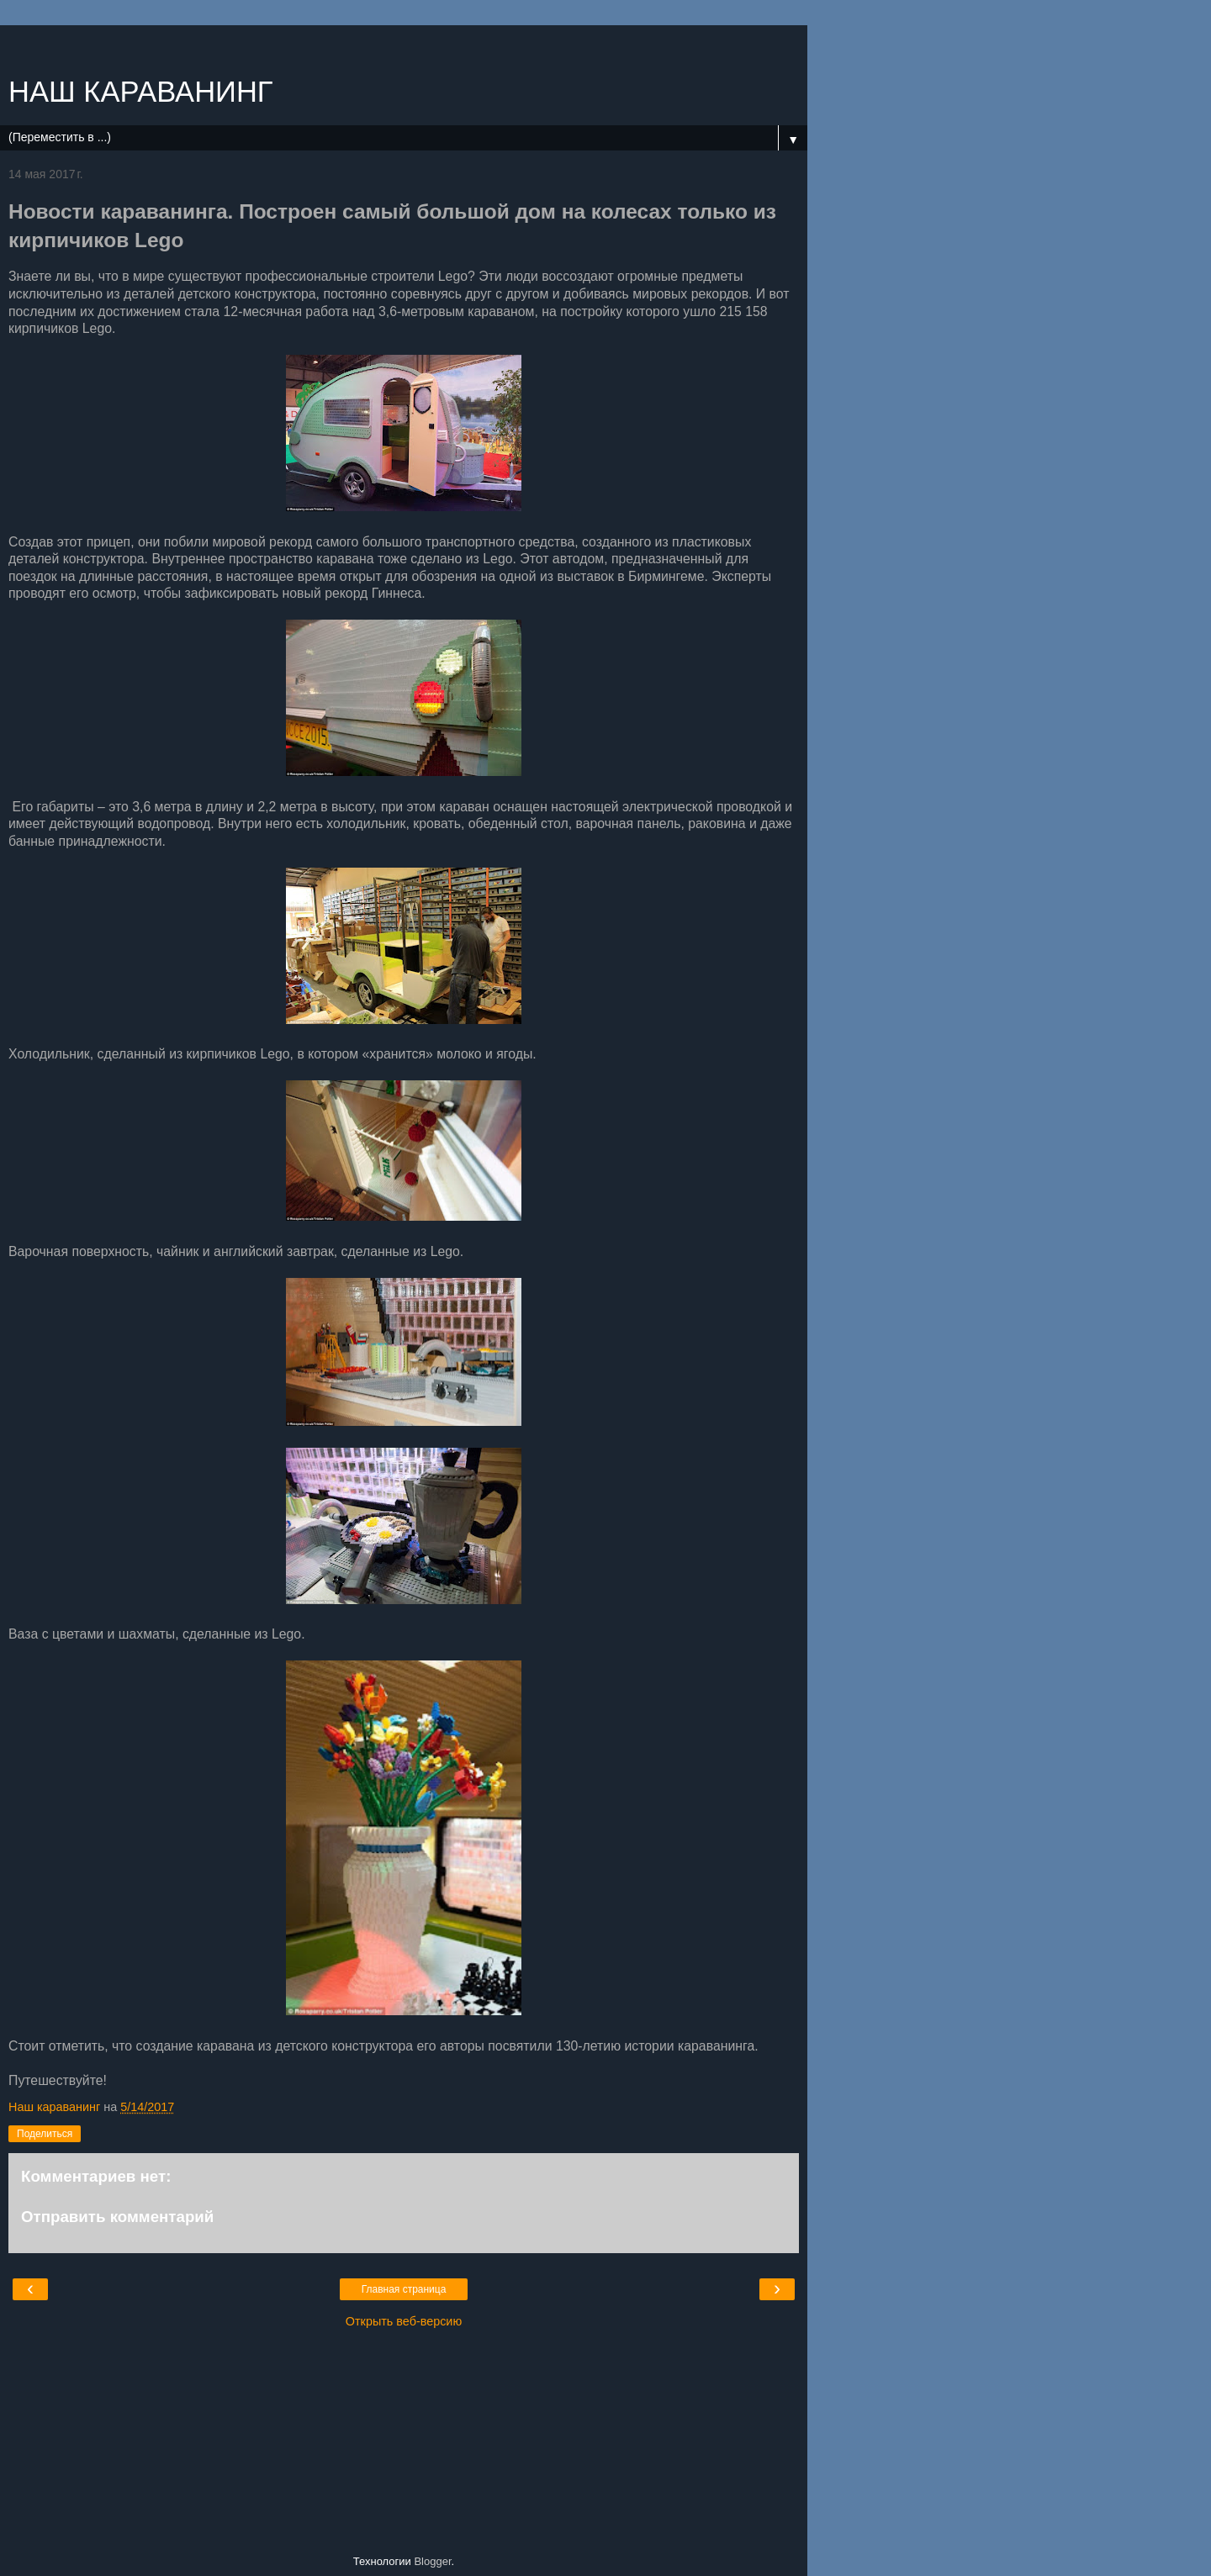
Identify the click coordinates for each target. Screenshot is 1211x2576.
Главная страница (404, 2289)
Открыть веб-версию (404, 2321)
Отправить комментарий (117, 2216)
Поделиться (44, 2134)
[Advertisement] (403, 46)
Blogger (432, 2561)
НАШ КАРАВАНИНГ (140, 92)
